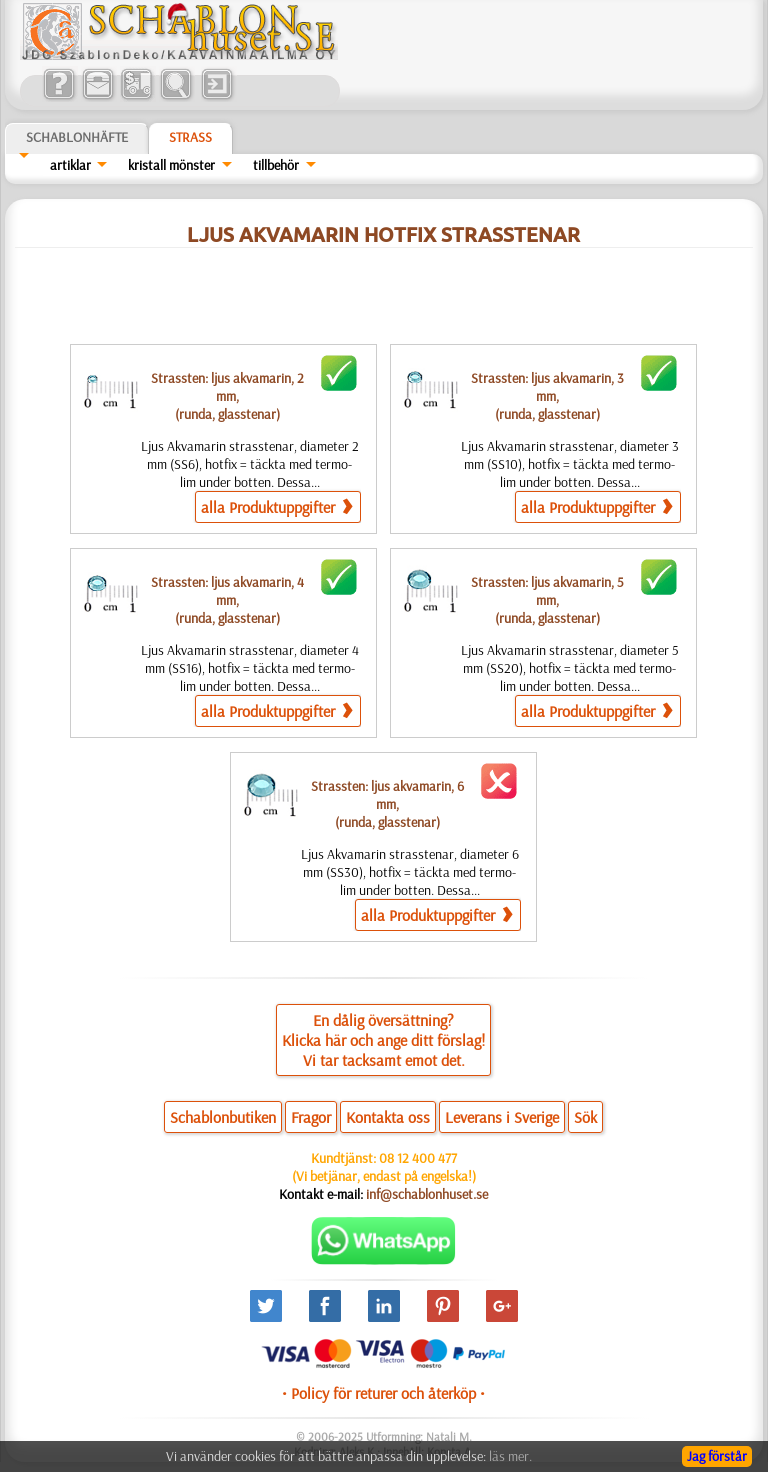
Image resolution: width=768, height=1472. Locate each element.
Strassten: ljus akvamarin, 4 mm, (227, 600)
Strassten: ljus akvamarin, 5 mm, (547, 600)
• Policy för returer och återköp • (383, 1393)
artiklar (70, 165)
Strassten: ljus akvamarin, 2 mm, (227, 396)
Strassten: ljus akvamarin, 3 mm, (547, 396)
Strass (190, 137)
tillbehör (276, 165)
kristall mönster (171, 165)
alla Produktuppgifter (276, 506)
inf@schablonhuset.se (427, 1194)
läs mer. (510, 1456)
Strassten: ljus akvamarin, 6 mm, (387, 804)
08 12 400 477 (418, 1158)
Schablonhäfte (77, 137)
